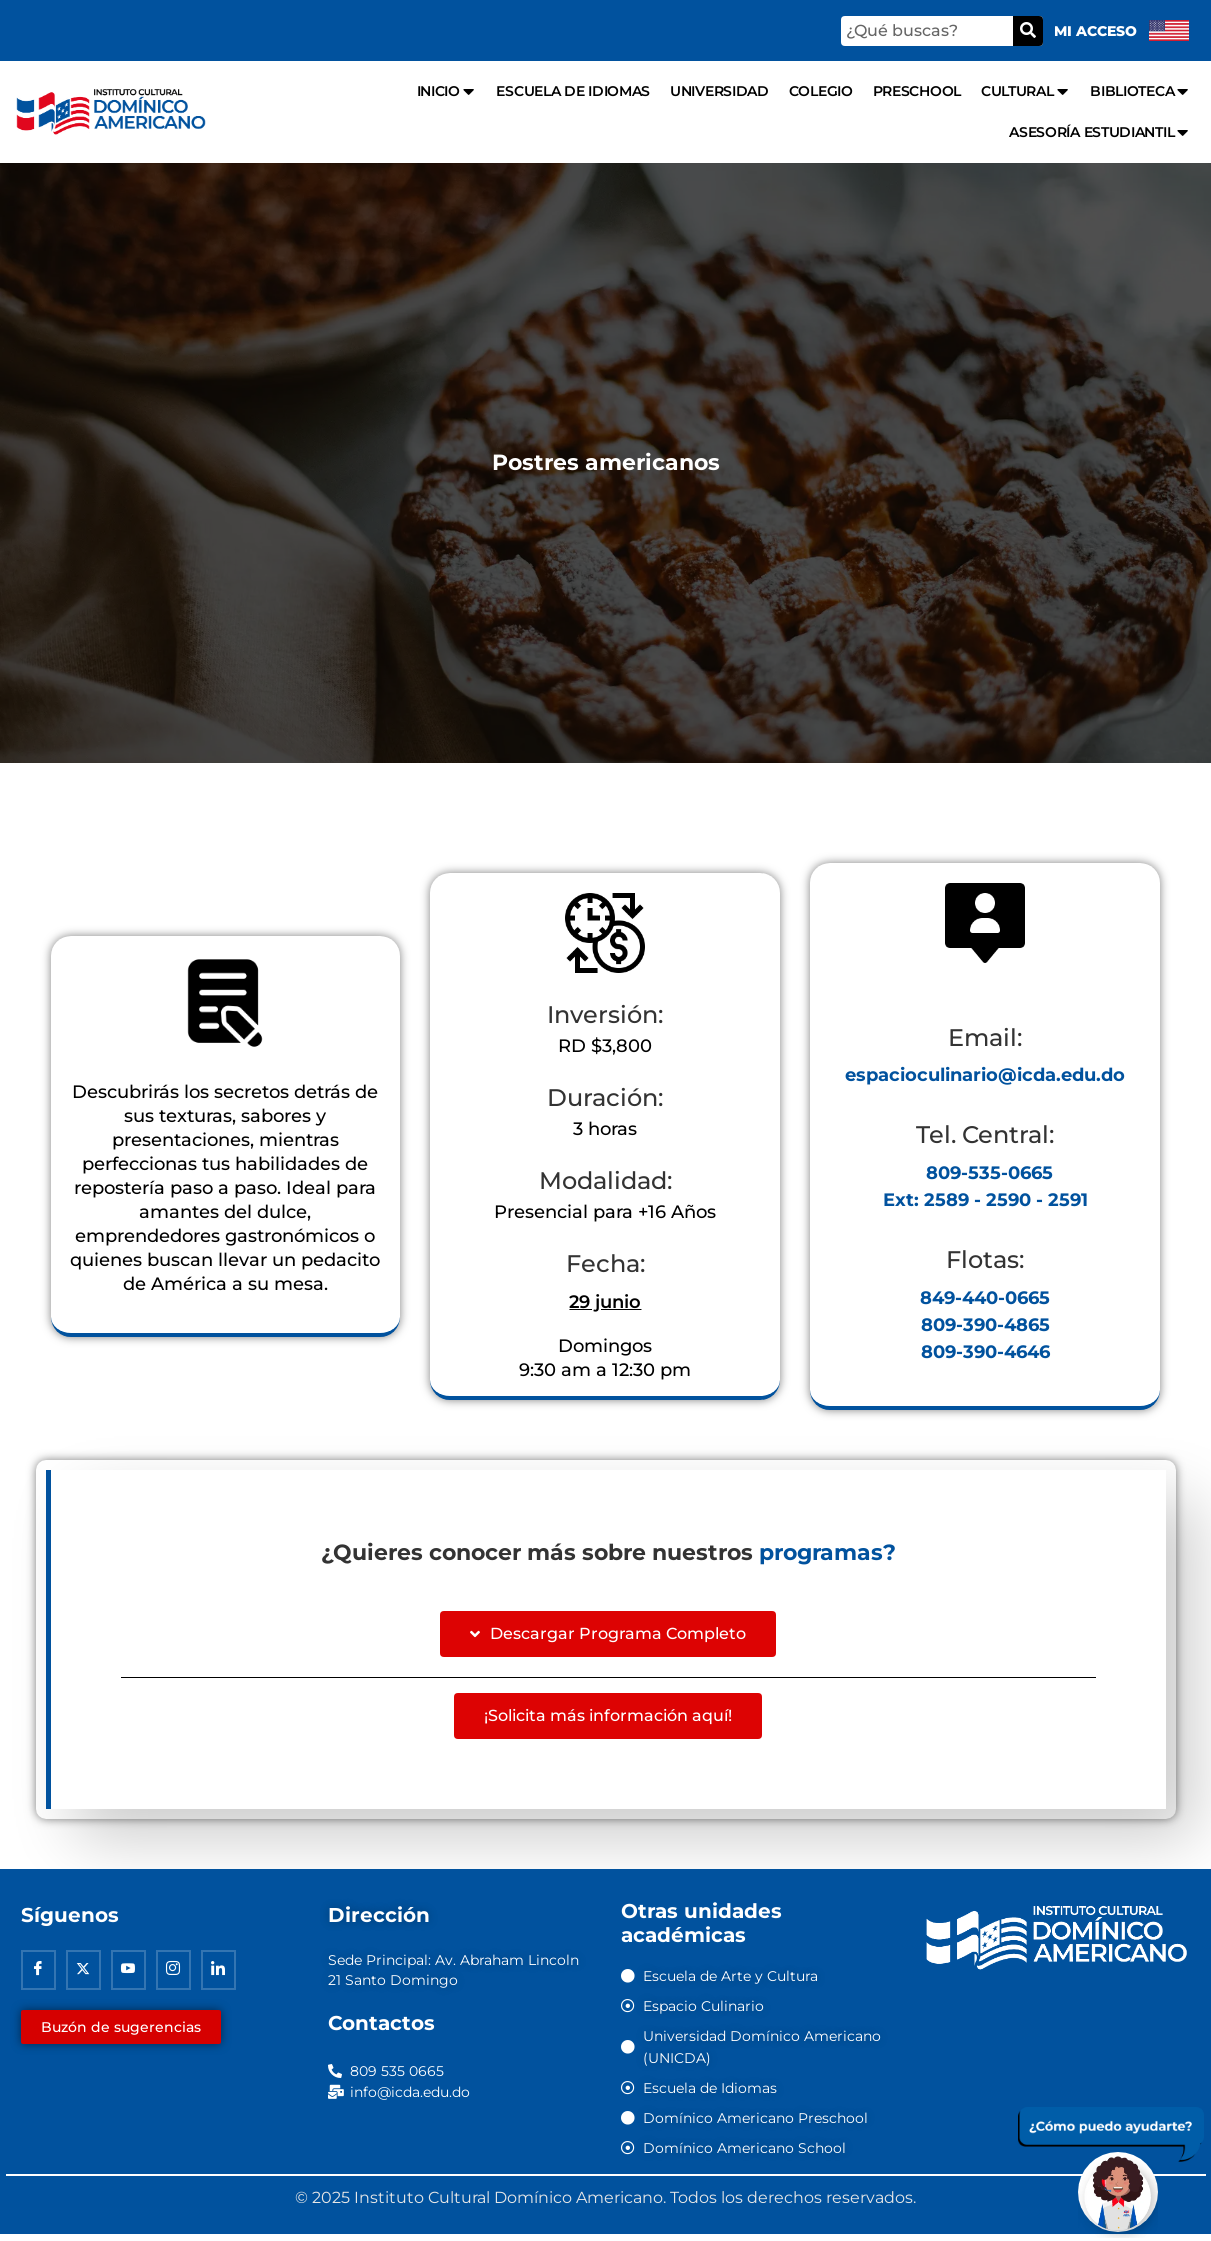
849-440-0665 (985, 1303)
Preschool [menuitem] (917, 91)
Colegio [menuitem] (821, 91)
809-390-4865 (985, 1330)
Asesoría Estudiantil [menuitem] (1100, 132)
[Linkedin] (218, 1977)
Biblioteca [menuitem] (1140, 91)
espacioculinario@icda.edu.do (985, 1080)
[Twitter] (83, 1977)
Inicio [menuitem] (447, 91)
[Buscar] (1028, 31)
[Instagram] (173, 1977)
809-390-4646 (985, 1357)
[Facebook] (38, 1977)
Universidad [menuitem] (719, 91)
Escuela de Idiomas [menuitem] (573, 91)
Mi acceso (1095, 31)
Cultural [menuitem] (1025, 91)
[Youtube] (128, 1977)
